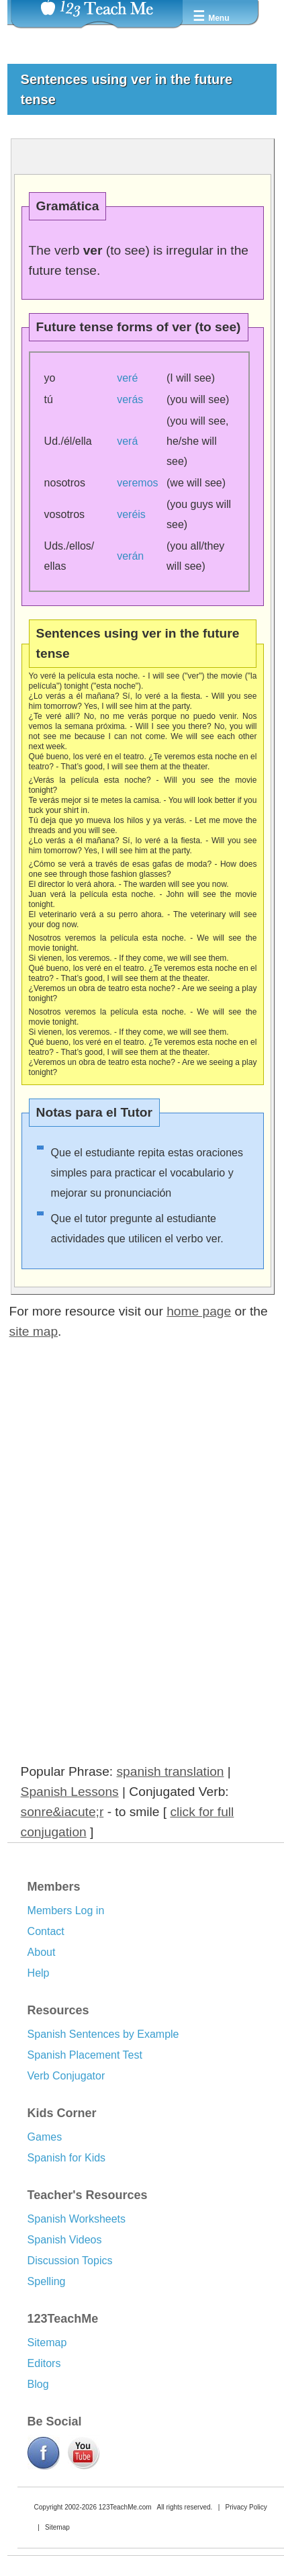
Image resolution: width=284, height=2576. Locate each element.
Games (45, 2137)
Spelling (47, 2281)
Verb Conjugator (66, 2075)
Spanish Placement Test (85, 2055)
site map (33, 1331)
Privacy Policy (246, 2507)
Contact (46, 1931)
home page (199, 1311)
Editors (44, 2363)
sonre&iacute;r (62, 1812)
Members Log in (66, 1910)
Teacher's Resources (88, 2195)
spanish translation (170, 1771)
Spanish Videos (65, 2239)
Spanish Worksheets (77, 2219)
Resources (58, 2010)
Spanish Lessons (70, 1792)
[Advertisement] (123, 1496)
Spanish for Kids (67, 2157)
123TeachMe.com (125, 2507)
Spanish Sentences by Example (103, 2034)
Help (39, 1973)
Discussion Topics (70, 2260)
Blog (38, 2384)
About (42, 1952)
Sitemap (47, 2342)
